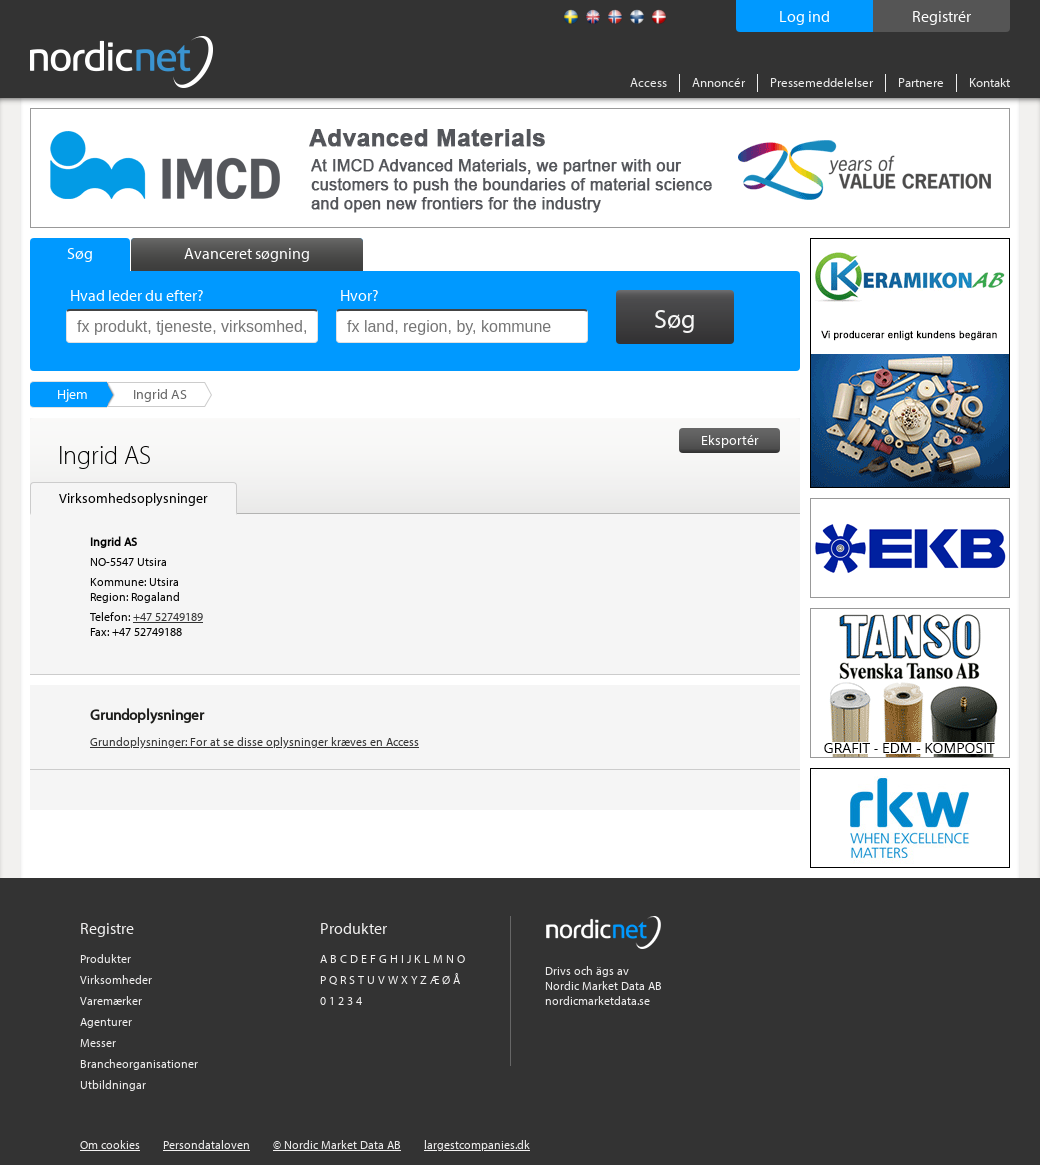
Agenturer (106, 1021)
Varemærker (111, 1000)
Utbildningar (113, 1084)
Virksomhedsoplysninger (133, 498)
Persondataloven (206, 1144)
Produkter (105, 958)
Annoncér (718, 82)
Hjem (72, 394)
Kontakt (989, 82)
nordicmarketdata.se (597, 1000)
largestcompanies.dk (477, 1144)
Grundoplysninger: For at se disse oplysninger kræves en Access (254, 741)
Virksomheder (116, 979)
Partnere (921, 82)
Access (648, 82)
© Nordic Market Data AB (337, 1144)
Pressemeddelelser (821, 82)
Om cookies (110, 1144)
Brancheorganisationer (139, 1063)
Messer (98, 1042)
